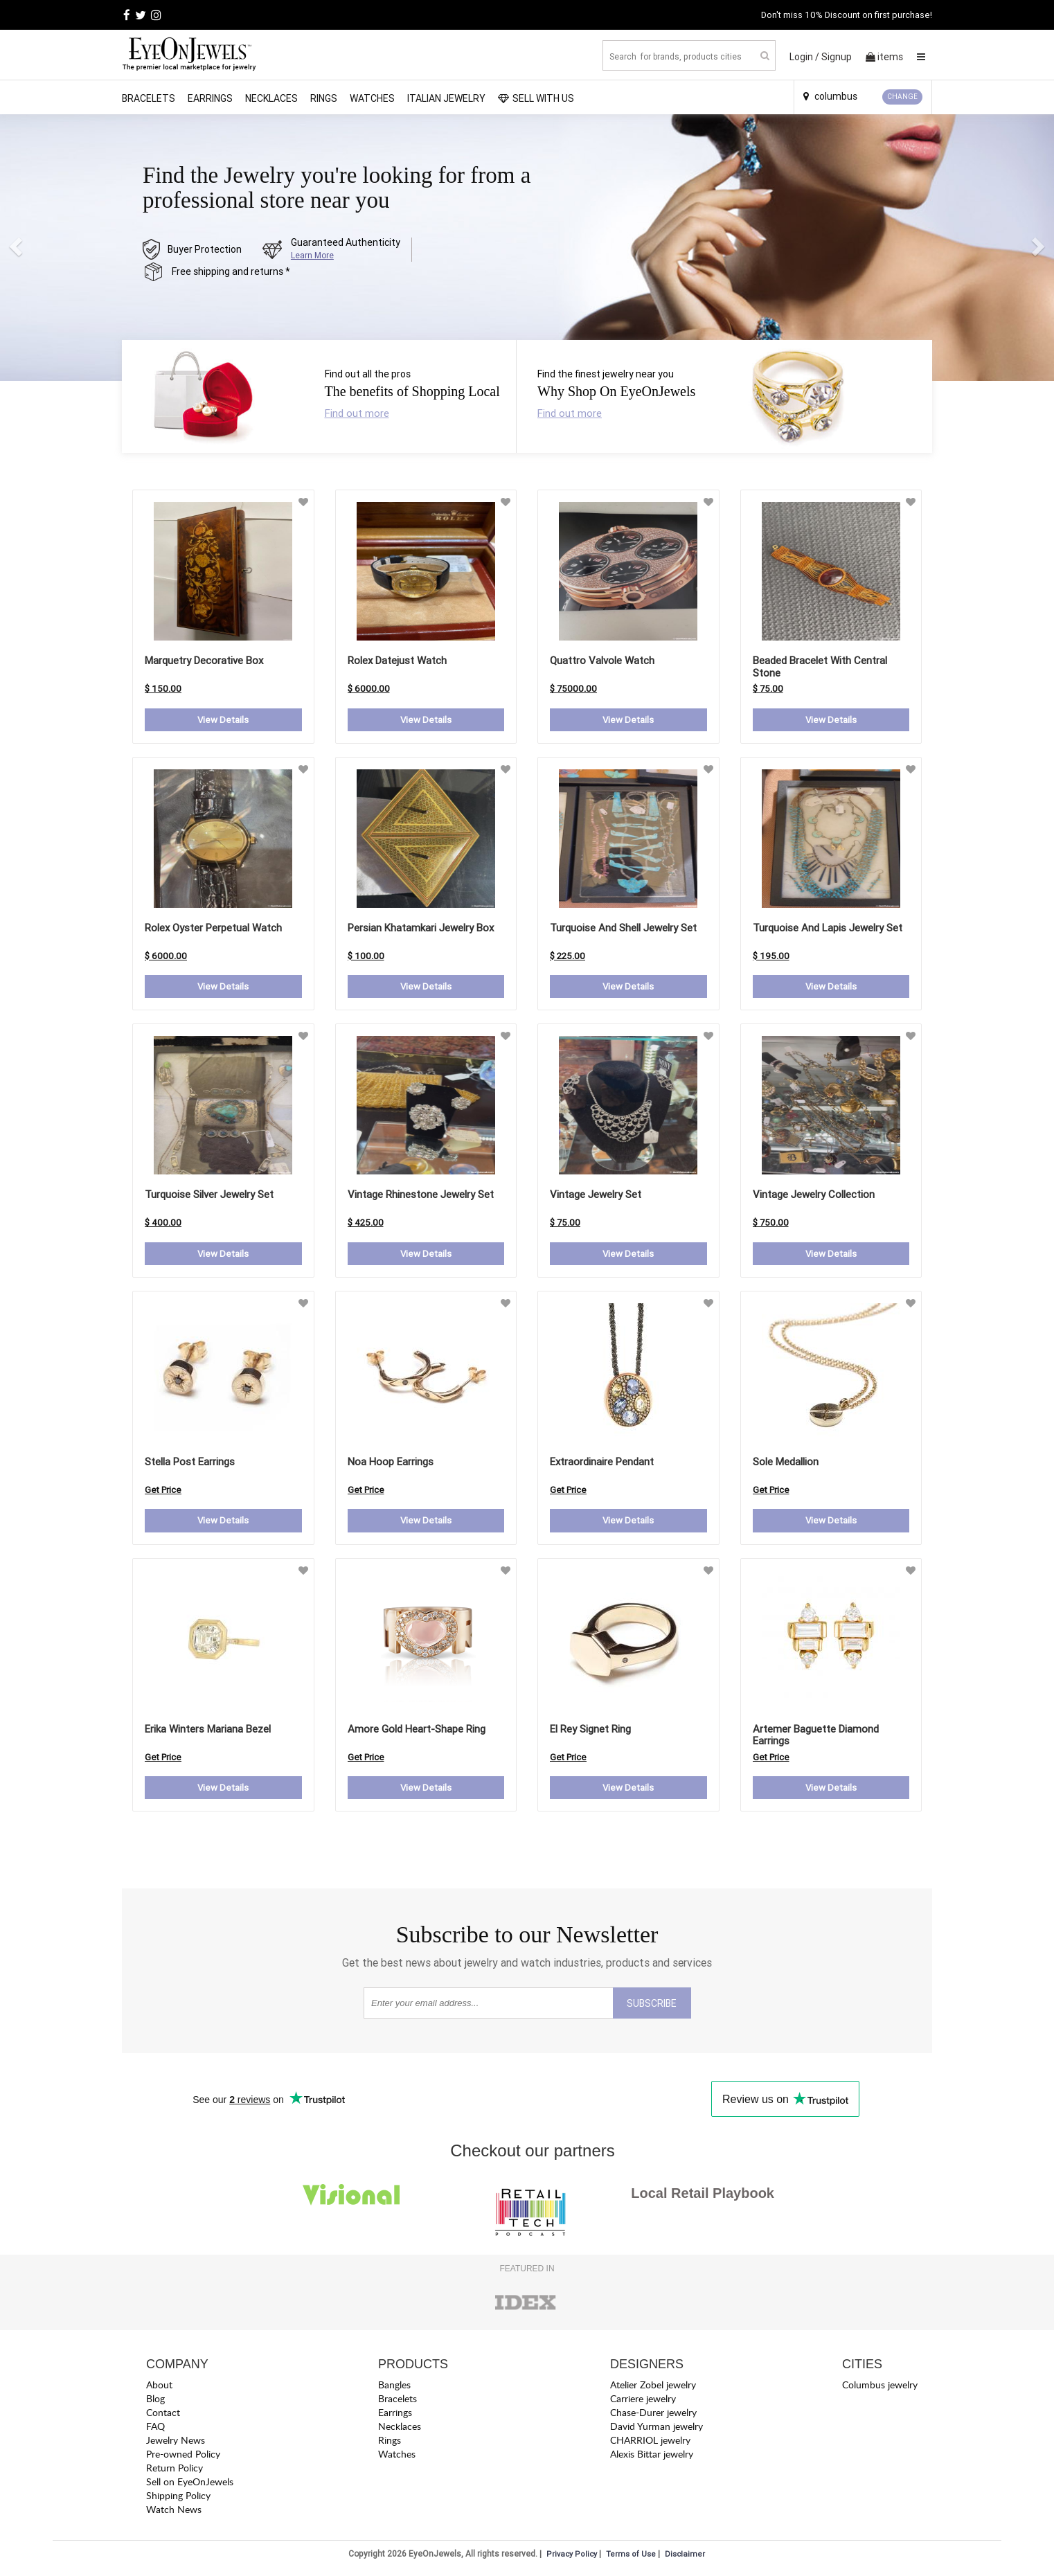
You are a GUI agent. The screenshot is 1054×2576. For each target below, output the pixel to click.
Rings (323, 98)
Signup (836, 57)
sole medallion (786, 1463)
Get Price (163, 1492)
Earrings (210, 98)
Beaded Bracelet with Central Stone (820, 666)
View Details (223, 720)
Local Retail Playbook (702, 2195)
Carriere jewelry (643, 2401)
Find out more (357, 413)
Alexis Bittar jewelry (651, 2457)
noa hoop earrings (391, 1463)
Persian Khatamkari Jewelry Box (421, 928)
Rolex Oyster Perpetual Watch (213, 928)
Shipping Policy (178, 2498)
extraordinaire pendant (602, 1463)
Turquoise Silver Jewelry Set (209, 1195)
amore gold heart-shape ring (416, 1730)
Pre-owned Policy (183, 2457)
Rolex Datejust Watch (397, 660)
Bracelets (148, 98)
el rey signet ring (590, 1730)
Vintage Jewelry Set (595, 1195)
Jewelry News (175, 2443)
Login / (804, 57)
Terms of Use (631, 2557)
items (884, 57)
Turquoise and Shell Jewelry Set (623, 928)
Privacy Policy (571, 2557)
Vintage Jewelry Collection (814, 1195)
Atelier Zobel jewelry (653, 2388)
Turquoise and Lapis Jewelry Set (827, 928)
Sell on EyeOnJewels (189, 2485)
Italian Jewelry (446, 98)
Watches (372, 98)
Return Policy (174, 2471)
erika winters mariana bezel (208, 1730)
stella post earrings (190, 1463)
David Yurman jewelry (656, 2429)
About (159, 2388)
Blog (155, 2401)
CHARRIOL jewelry (650, 2443)
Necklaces (271, 98)
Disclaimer (685, 2557)
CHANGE (902, 96)
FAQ (155, 2429)
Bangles (394, 2388)
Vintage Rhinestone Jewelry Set (421, 1195)
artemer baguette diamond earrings (816, 1737)
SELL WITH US (536, 98)
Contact (163, 2415)
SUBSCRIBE (652, 2007)
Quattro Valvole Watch (602, 660)
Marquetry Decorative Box (204, 660)
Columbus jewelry (880, 2388)
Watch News (174, 2512)
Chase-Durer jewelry (653, 2415)
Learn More (312, 255)
